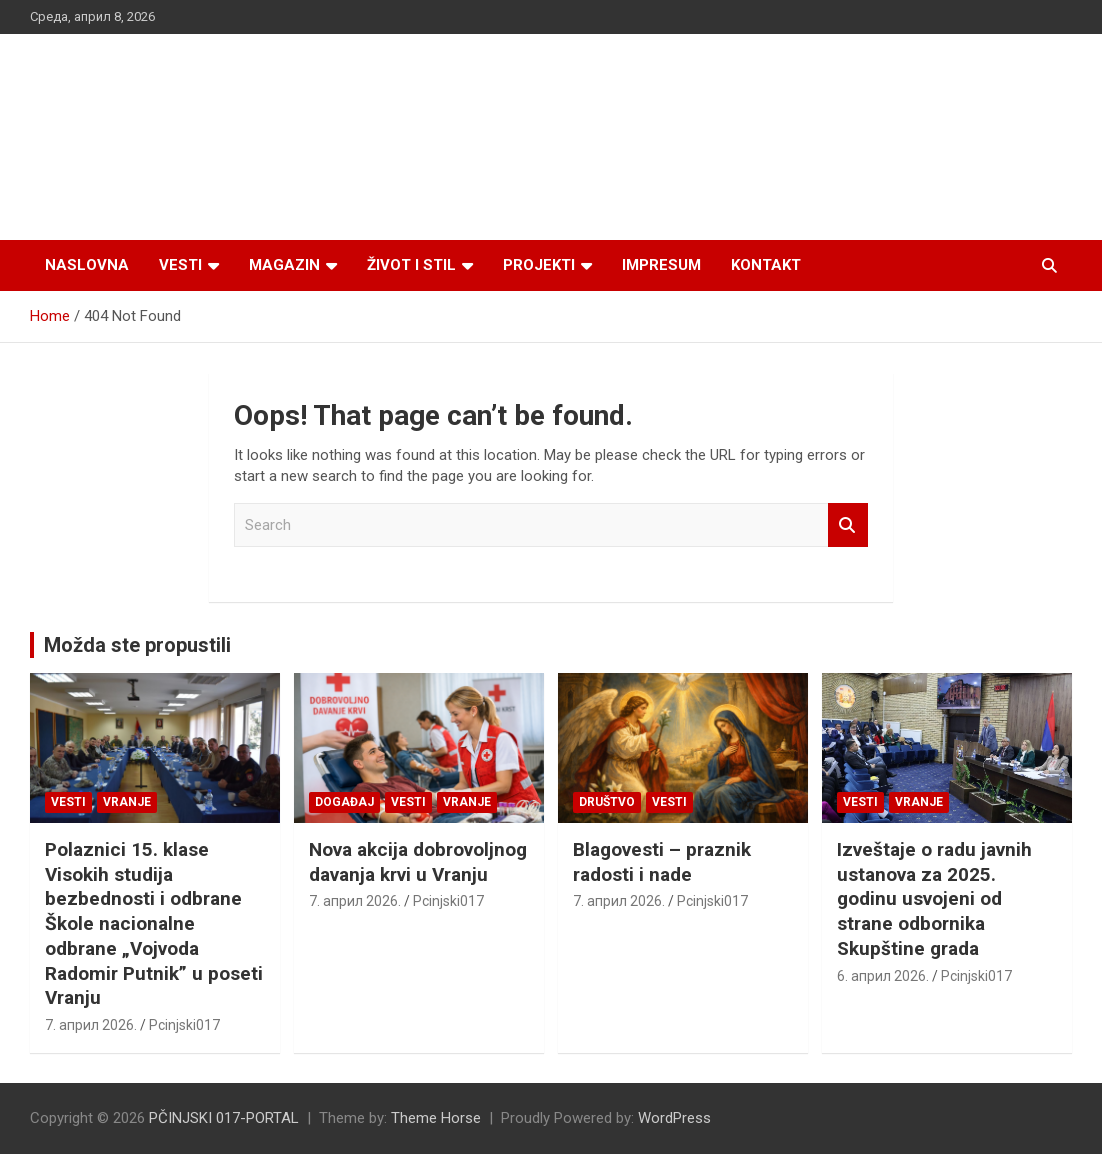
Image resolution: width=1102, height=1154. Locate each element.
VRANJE (127, 802)
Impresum (661, 265)
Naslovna (87, 265)
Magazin (284, 265)
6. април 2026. (883, 976)
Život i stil (411, 265)
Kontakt (766, 265)
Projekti (539, 265)
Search (848, 525)
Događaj (344, 802)
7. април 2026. (91, 1025)
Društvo (607, 802)
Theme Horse (436, 1118)
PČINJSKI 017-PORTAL (224, 1118)
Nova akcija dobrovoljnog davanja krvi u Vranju (418, 862)
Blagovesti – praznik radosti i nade (662, 862)
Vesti (180, 265)
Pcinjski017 (184, 1025)
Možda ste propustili (137, 645)
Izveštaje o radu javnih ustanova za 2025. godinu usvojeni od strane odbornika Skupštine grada (934, 899)
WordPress (674, 1118)
